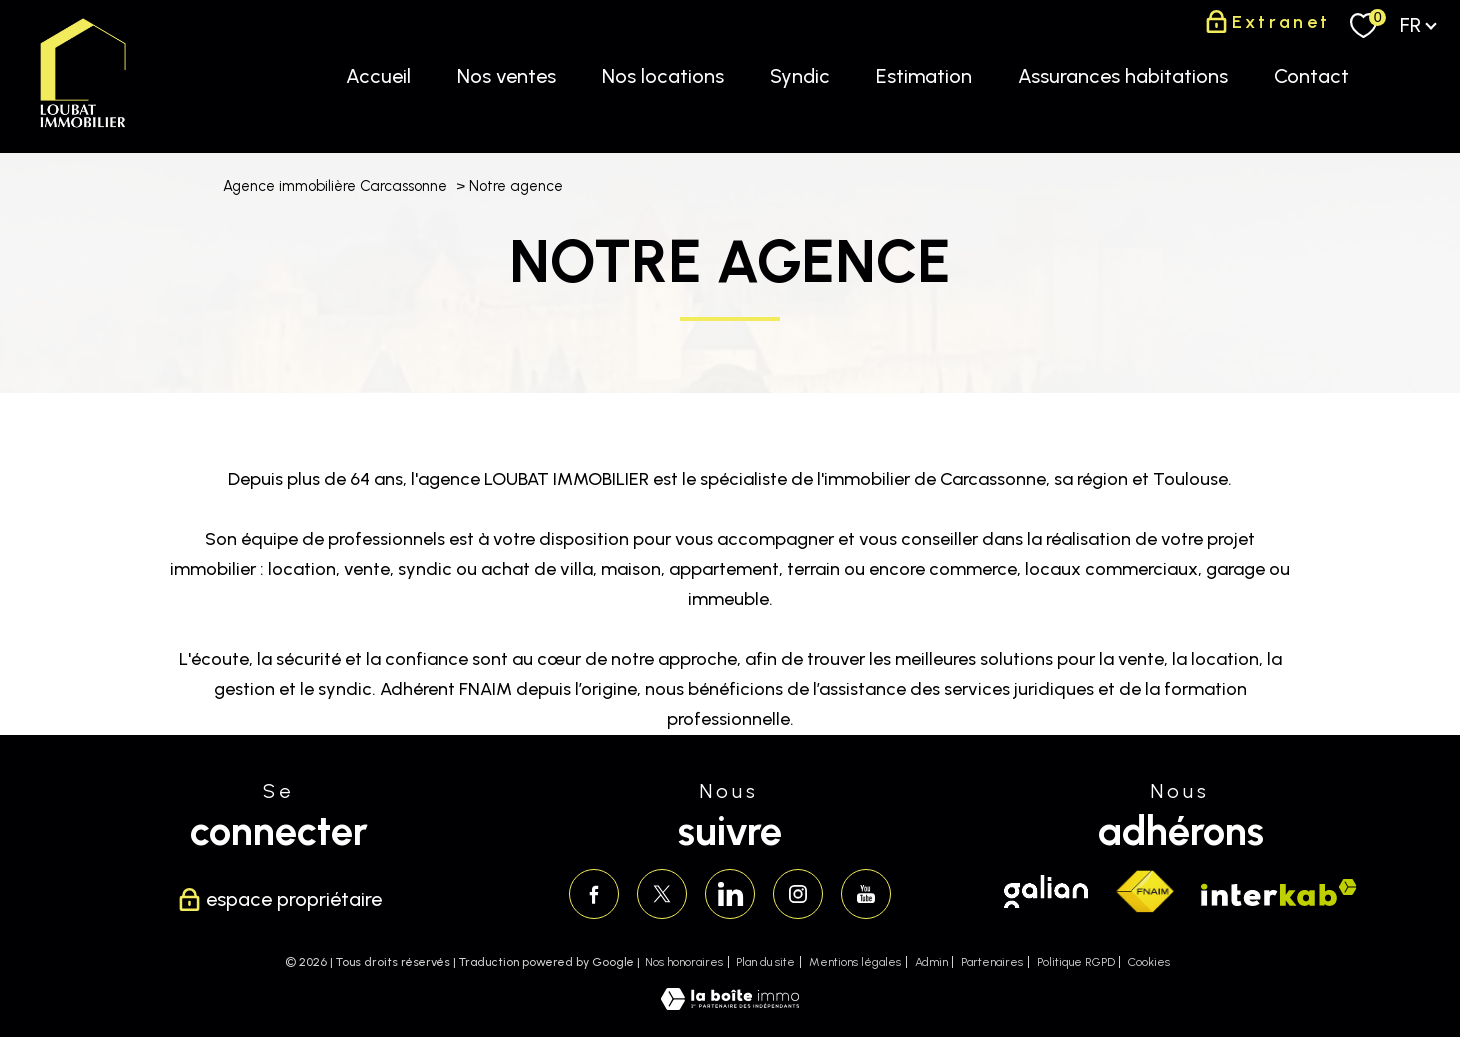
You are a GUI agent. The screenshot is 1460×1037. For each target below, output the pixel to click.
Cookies (1149, 962)
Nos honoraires (684, 962)
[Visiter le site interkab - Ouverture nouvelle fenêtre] (1279, 892)
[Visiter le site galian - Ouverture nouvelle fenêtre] (1046, 891)
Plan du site (765, 962)
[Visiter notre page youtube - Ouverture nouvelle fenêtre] (866, 894)
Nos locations (663, 76)
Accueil (378, 76)
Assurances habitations (1123, 76)
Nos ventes (506, 76)
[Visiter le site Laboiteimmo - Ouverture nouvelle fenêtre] (730, 1004)
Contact (1311, 76)
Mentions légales (855, 962)
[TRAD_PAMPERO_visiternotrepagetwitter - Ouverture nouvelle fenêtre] (662, 894)
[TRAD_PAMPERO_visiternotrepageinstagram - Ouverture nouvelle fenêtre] (798, 894)
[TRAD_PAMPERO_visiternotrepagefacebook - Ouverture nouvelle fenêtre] (594, 894)
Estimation (924, 76)
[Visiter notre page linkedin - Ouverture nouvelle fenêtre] (730, 894)
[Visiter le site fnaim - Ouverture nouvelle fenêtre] (1144, 892)
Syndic (800, 76)
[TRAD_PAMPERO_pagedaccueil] (82, 128)
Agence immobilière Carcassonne (335, 186)
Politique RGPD (1076, 962)
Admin (931, 962)
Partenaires (992, 962)
